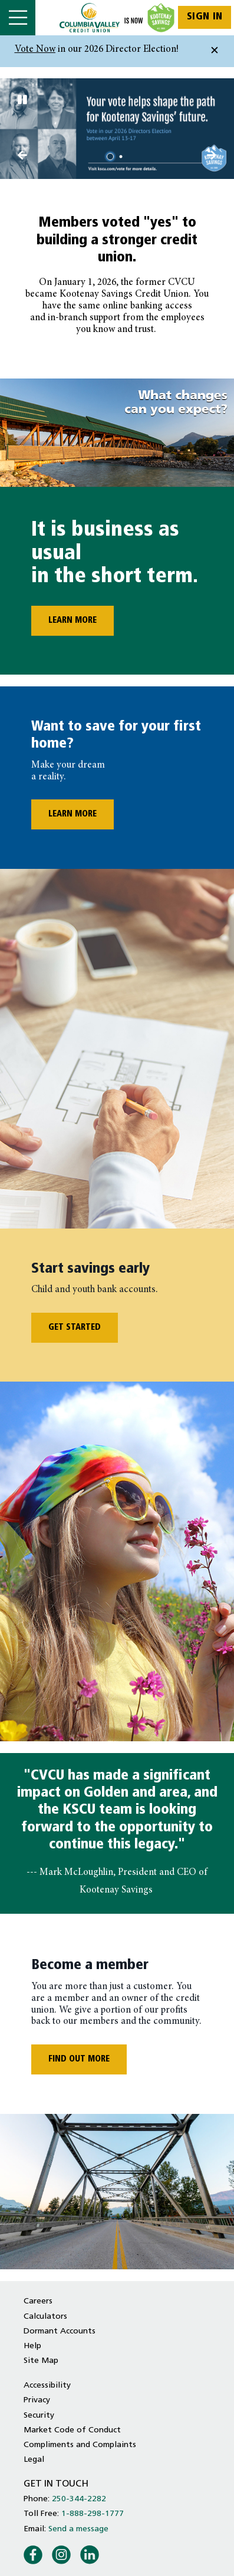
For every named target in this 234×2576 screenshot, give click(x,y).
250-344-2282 (79, 2499)
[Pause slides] (22, 101)
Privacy (37, 2400)
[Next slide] (22, 156)
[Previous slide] (212, 156)
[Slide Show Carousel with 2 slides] (117, 128)
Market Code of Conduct (72, 2430)
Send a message (78, 2529)
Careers (38, 2301)
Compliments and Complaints (80, 2445)
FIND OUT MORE (79, 2059)
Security (39, 2415)
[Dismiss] (214, 51)
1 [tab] (112, 156)
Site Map (41, 2360)
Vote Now (35, 50)
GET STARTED (74, 1327)
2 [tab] (122, 156)
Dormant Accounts (59, 2331)
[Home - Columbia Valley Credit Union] (117, 17)
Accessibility (47, 2385)
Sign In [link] (205, 17)
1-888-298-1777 (92, 2513)
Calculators (45, 2316)
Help (32, 2346)
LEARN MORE (64, 621)
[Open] (17, 17)
